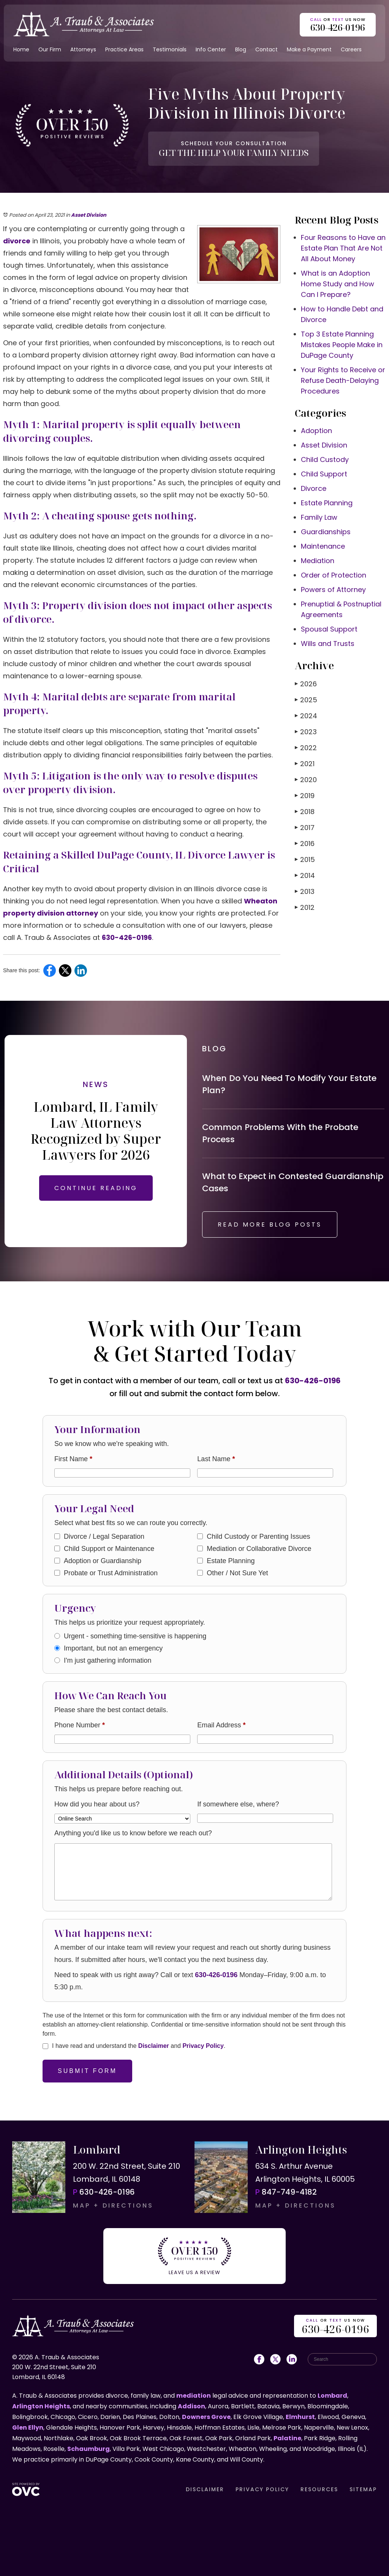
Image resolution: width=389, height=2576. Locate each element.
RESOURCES (319, 2489)
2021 (305, 764)
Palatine (287, 2438)
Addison (191, 2406)
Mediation (317, 560)
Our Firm (49, 49)
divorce (16, 241)
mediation (193, 2395)
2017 (305, 827)
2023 (306, 732)
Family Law (319, 517)
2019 (305, 796)
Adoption (316, 430)
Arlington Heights (41, 2406)
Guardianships (326, 531)
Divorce (313, 488)
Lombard (332, 2395)
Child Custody (325, 459)
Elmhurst (300, 2417)
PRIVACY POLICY (262, 2489)
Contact (266, 49)
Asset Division (88, 215)
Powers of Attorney (333, 589)
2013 (305, 891)
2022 (306, 748)
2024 (306, 716)
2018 (305, 811)
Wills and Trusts (327, 643)
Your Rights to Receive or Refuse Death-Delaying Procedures (343, 380)
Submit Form (87, 2071)
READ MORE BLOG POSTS (270, 1224)
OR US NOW (335, 2326)
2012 (305, 907)
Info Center (211, 49)
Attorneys (83, 49)
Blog (240, 49)
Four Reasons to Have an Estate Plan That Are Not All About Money (343, 248)
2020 (306, 780)
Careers (351, 49)
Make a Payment (309, 49)
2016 (305, 843)
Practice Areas (124, 49)
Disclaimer (153, 2046)
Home (21, 49)
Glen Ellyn (27, 2427)
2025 (306, 700)
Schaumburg (88, 2448)
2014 (305, 875)
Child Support (324, 474)
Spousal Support (329, 629)
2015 (305, 859)
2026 (306, 684)
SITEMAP (363, 2489)
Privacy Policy (203, 2046)
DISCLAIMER (205, 2489)
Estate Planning (327, 503)
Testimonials (170, 49)
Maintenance (323, 546)
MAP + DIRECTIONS (113, 2205)
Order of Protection (333, 575)
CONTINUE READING (96, 1188)
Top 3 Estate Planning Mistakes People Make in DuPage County (342, 344)
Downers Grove (206, 2417)
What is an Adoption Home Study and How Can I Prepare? (337, 283)
